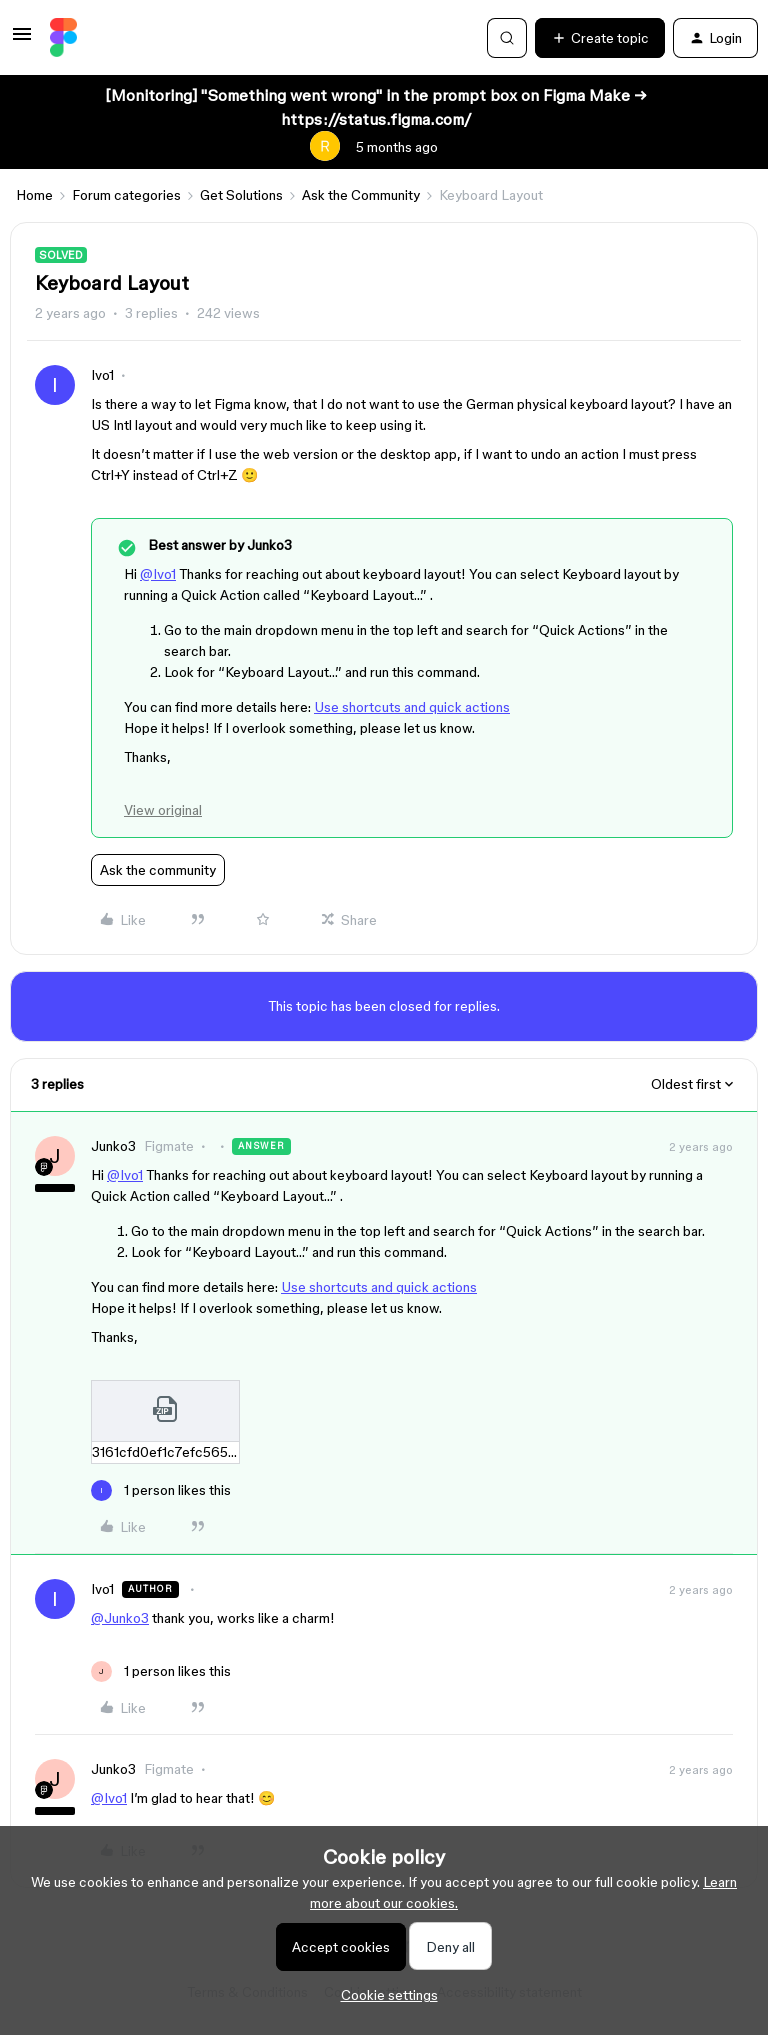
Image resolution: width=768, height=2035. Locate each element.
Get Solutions (241, 195)
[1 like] (161, 1490)
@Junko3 (120, 1618)
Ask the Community (361, 195)
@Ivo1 (158, 574)
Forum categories (126, 195)
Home (34, 195)
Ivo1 (102, 375)
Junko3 (113, 1146)
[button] (22, 41)
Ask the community (158, 870)
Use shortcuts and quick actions (412, 707)
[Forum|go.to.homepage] (63, 38)
